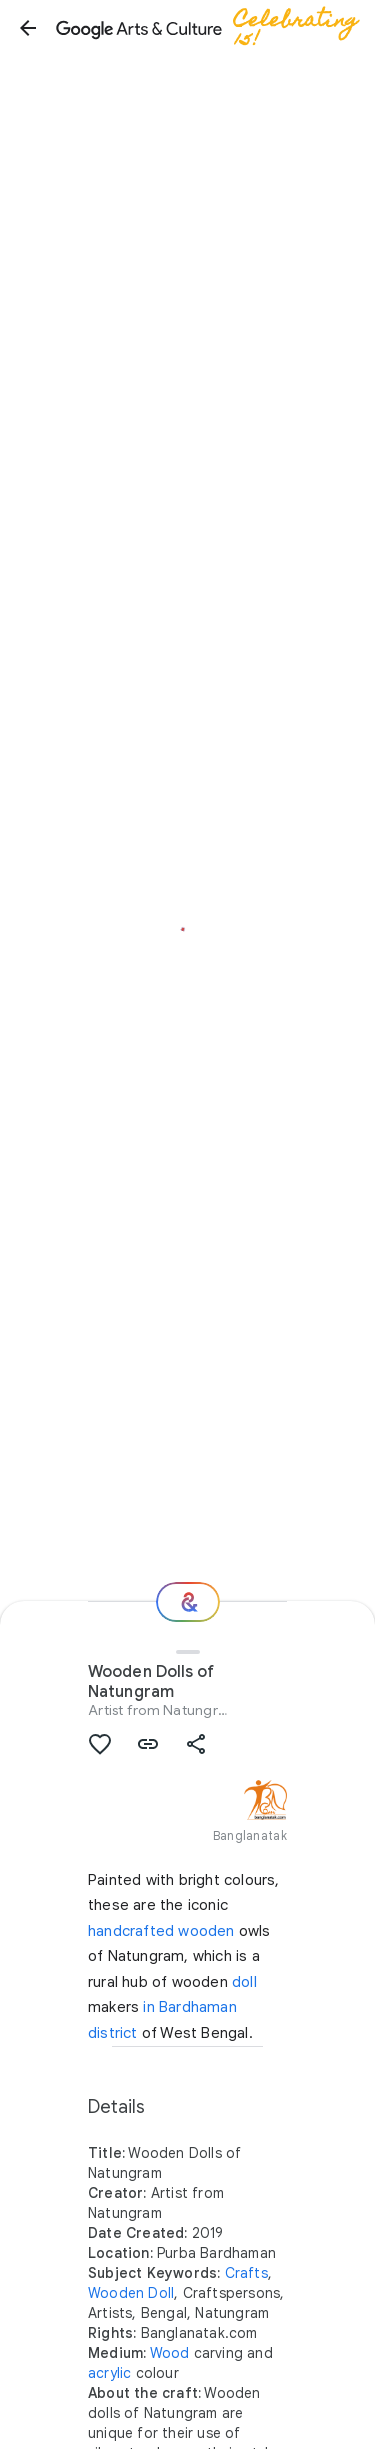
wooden (206, 1931)
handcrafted (131, 1931)
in (148, 2007)
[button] (28, 28)
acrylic (109, 2373)
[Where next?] (188, 1602)
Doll (161, 2293)
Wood (170, 2353)
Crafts (246, 2273)
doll (244, 1982)
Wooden (116, 2293)
